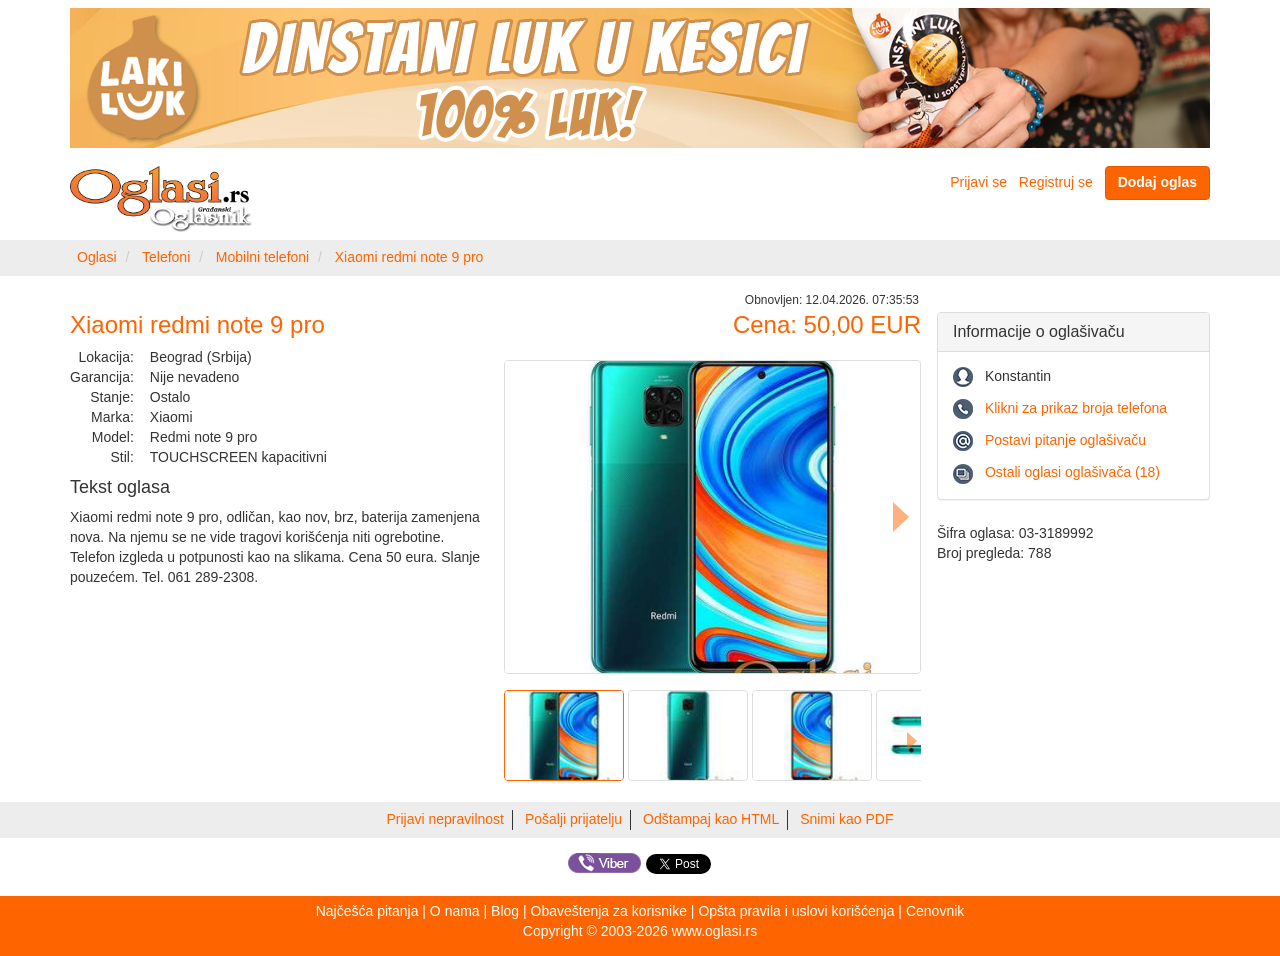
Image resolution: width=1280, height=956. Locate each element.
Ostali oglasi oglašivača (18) (1072, 472)
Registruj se (1056, 182)
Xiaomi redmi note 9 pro (409, 257)
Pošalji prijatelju (573, 819)
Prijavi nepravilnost (446, 819)
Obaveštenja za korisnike (609, 911)
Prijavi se (978, 182)
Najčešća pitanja (367, 911)
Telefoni (166, 257)
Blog (505, 911)
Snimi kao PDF (846, 819)
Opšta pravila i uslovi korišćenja (796, 911)
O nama (455, 911)
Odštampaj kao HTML (711, 819)
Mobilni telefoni (262, 257)
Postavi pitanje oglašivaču (1065, 440)
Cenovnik (935, 911)
